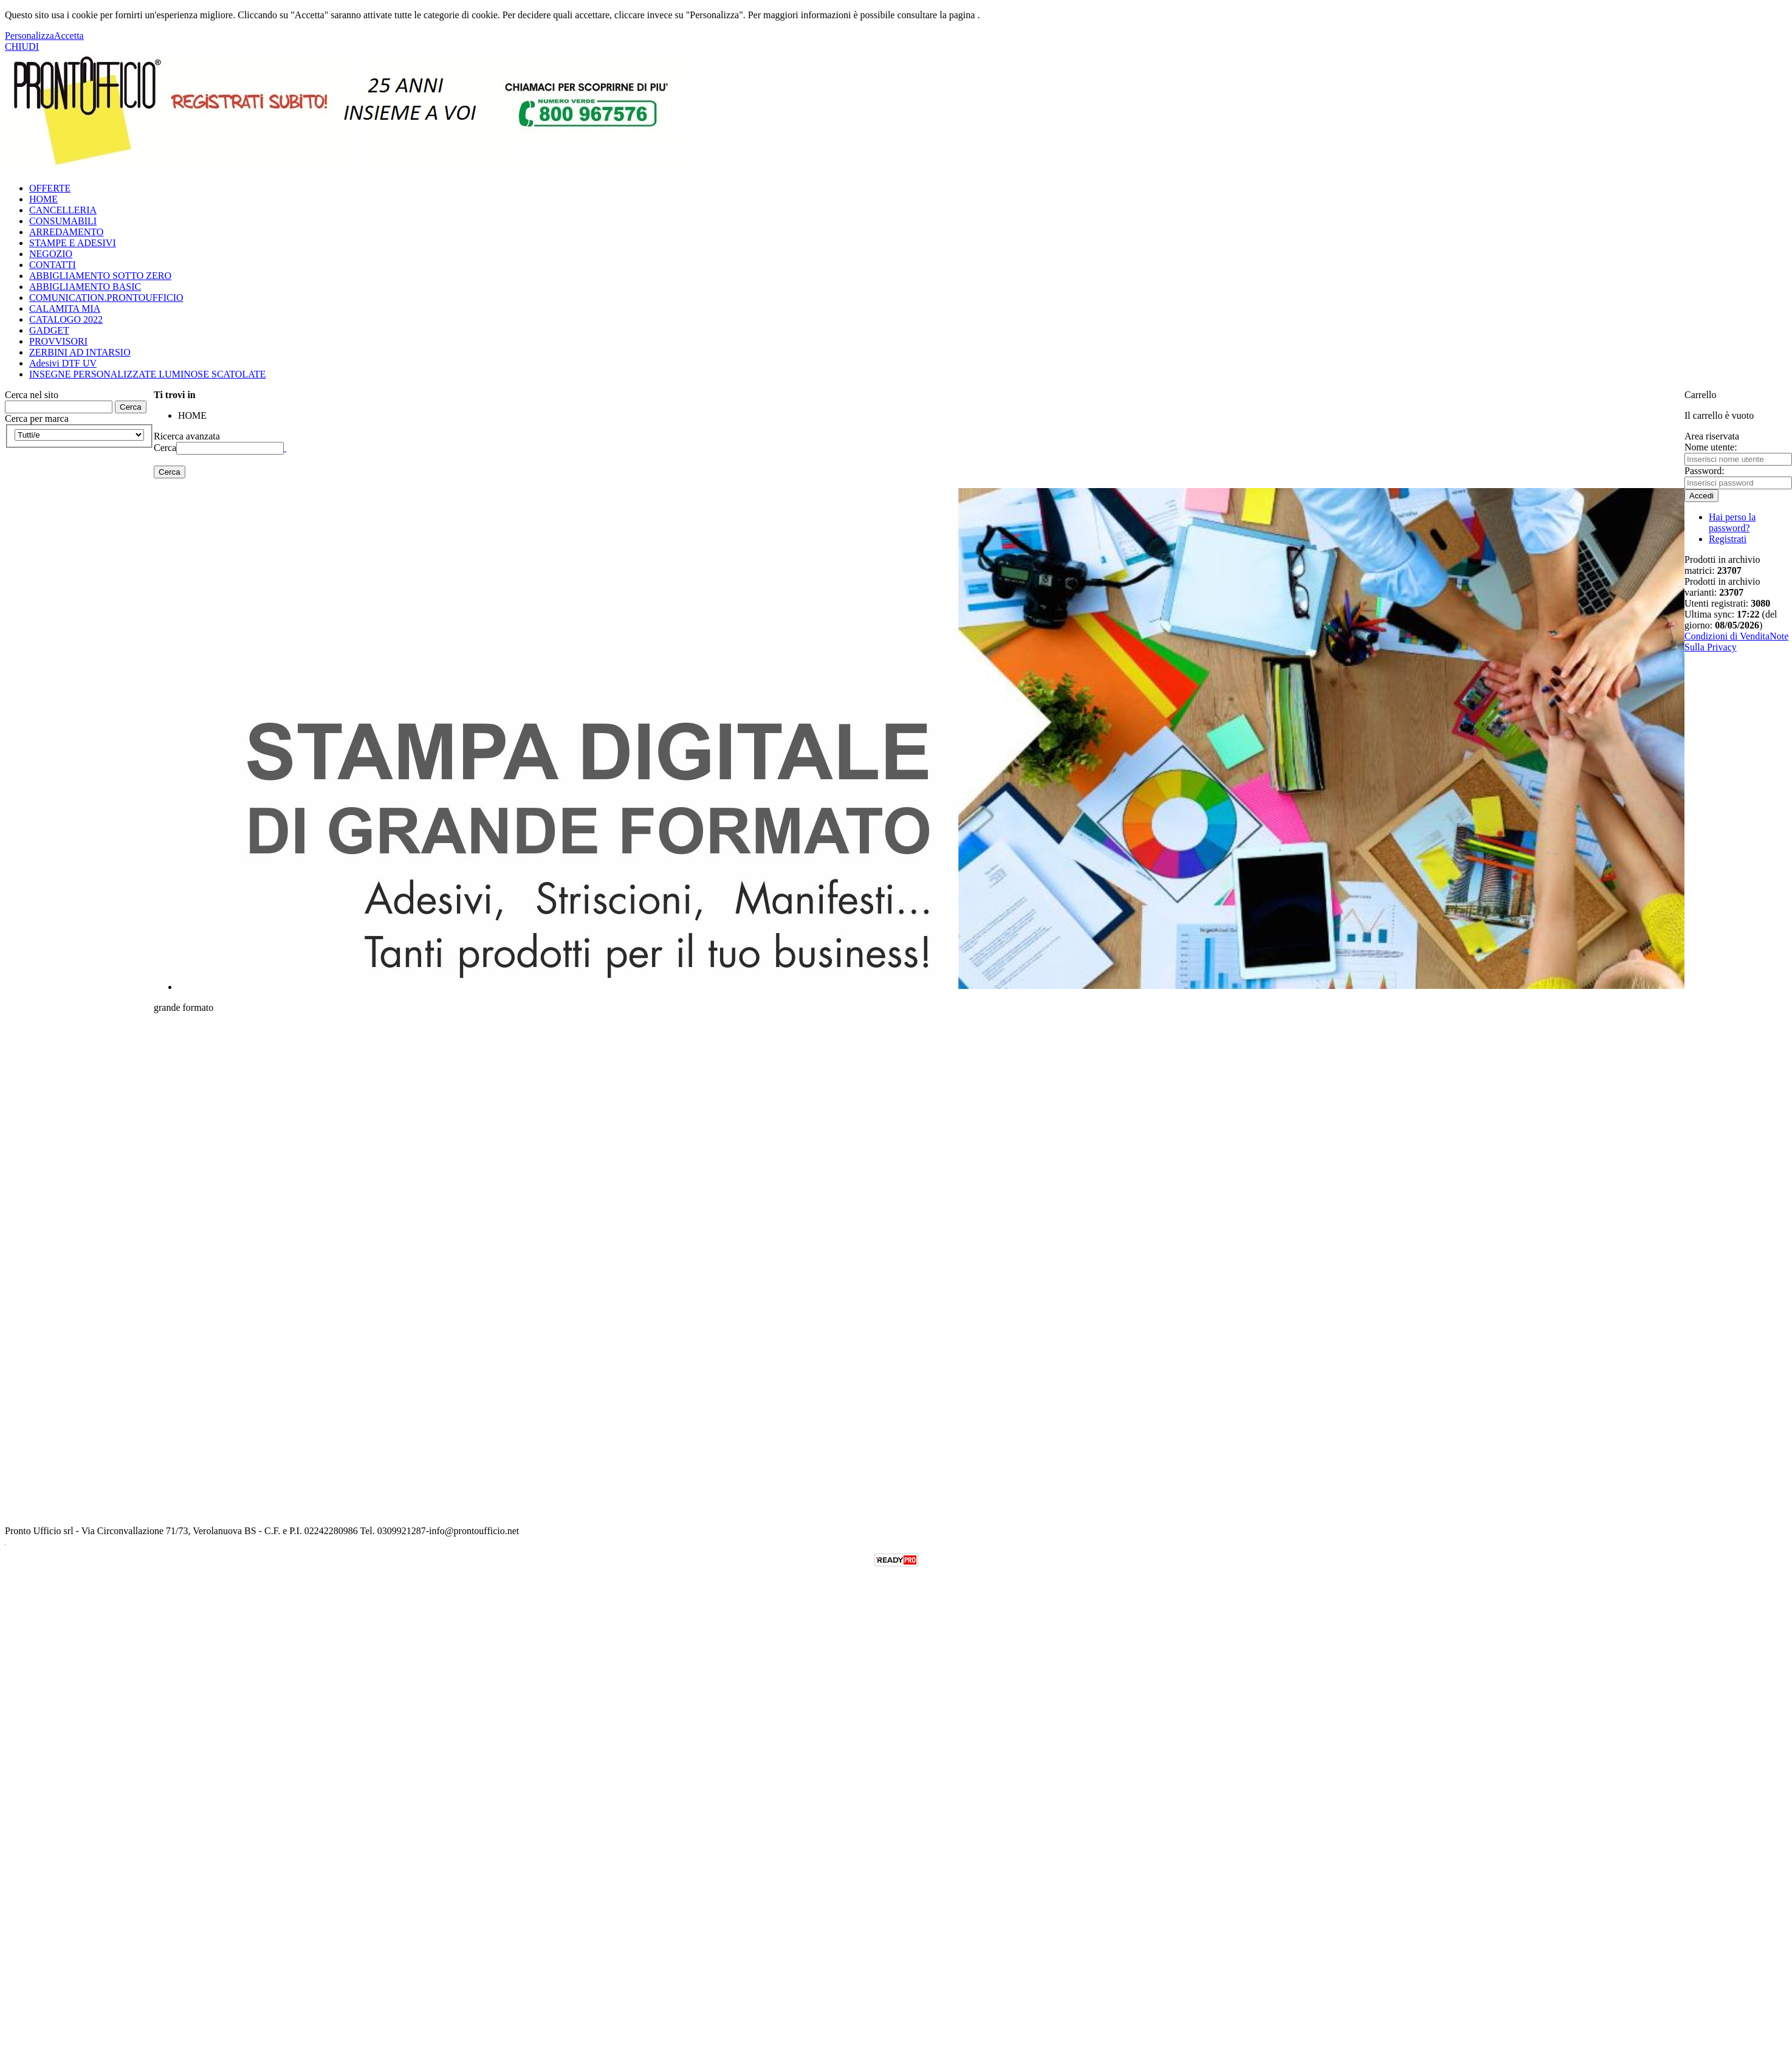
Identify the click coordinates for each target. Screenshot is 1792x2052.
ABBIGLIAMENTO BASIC (85, 286)
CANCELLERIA (63, 210)
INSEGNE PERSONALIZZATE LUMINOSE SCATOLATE (147, 374)
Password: (1704, 471)
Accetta (69, 35)
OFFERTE (49, 188)
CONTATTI (52, 265)
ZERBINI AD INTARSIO (80, 352)
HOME (43, 199)
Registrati (1727, 539)
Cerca (165, 447)
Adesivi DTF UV (63, 363)
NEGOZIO (50, 254)
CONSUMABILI (63, 221)
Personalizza (29, 35)
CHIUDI (22, 46)
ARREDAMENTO (66, 232)
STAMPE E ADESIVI (72, 243)
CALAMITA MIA (64, 308)
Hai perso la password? (1732, 522)
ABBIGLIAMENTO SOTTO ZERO (100, 275)
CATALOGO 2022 (66, 319)
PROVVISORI (58, 341)
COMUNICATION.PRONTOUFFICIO (106, 297)
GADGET (49, 330)
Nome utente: (1710, 447)
